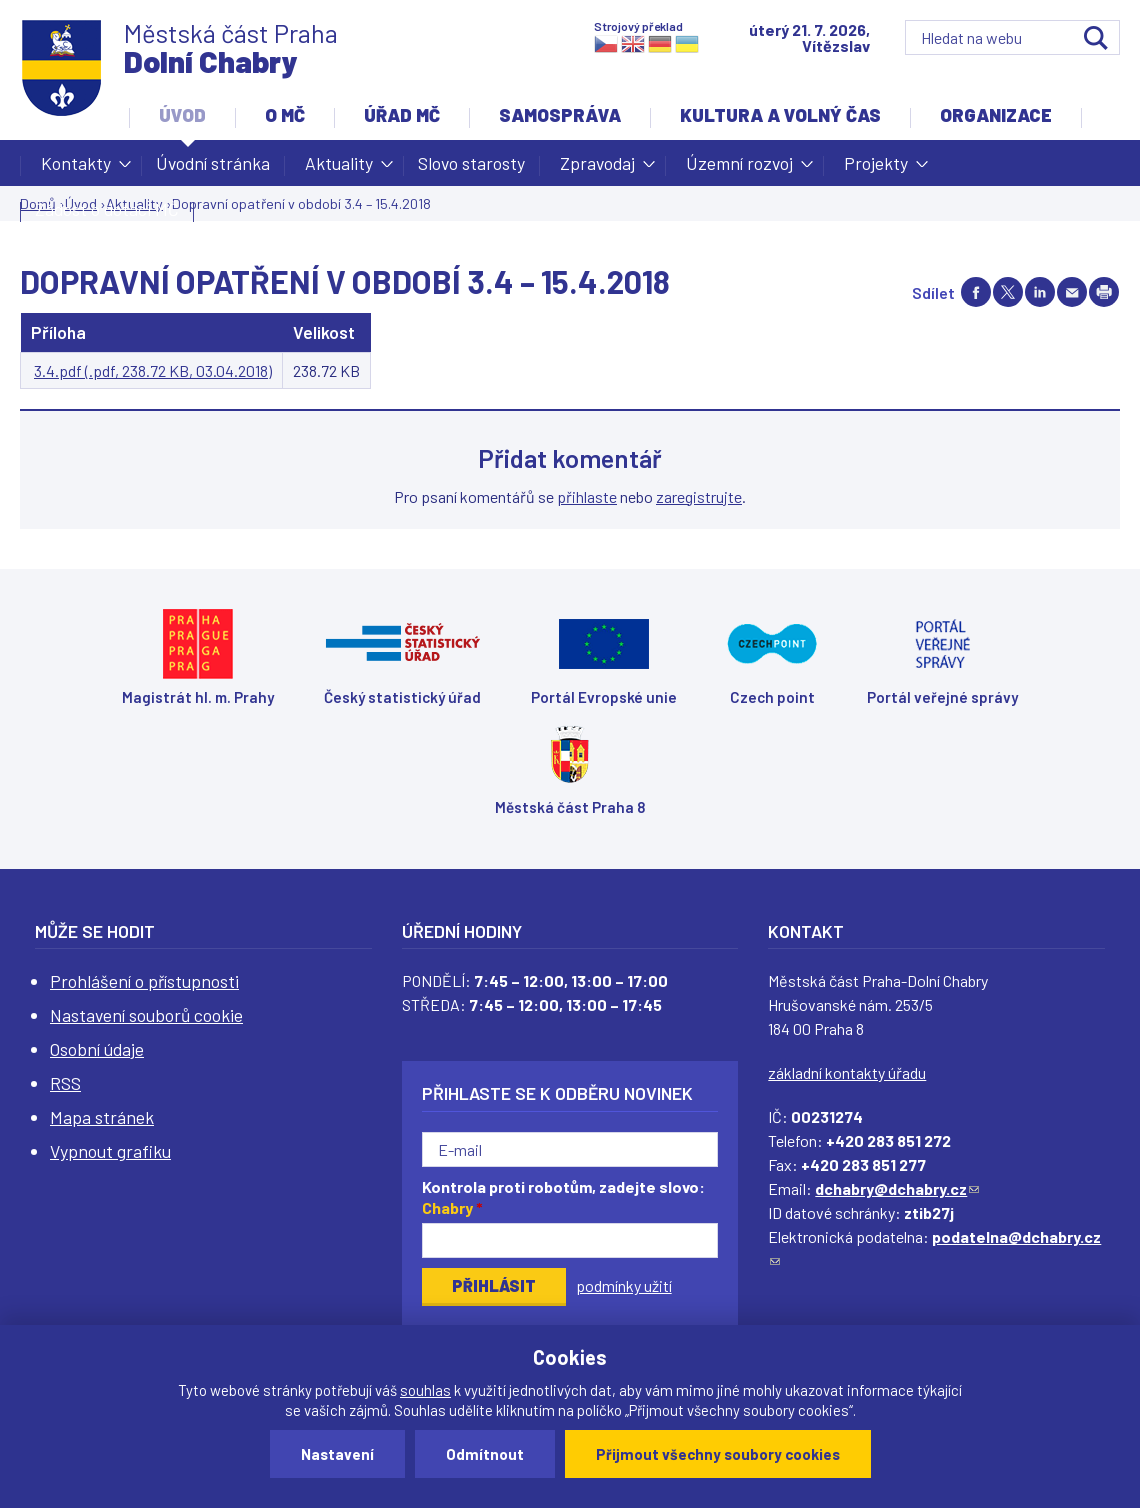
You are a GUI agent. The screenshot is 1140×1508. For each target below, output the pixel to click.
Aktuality (339, 169)
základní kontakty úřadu (847, 1072)
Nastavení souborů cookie (146, 1015)
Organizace (996, 115)
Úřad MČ (402, 115)
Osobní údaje (97, 1049)
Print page (1104, 292)
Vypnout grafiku (110, 1151)
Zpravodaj (597, 169)
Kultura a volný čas (780, 115)
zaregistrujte (699, 496)
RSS (65, 1083)
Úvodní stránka (213, 163)
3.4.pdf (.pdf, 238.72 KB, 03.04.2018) (153, 370)
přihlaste (587, 496)
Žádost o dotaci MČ (107, 209)
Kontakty (76, 169)
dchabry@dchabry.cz (897, 1188)
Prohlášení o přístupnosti (144, 981)
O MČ (285, 115)
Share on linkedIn (1040, 292)
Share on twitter (1008, 292)
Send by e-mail (1072, 292)
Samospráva (560, 115)
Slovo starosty (471, 163)
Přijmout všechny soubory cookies (718, 1454)
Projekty (876, 169)
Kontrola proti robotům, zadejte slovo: (563, 1197)
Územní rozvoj (739, 169)
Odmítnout (485, 1454)
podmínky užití (624, 1285)
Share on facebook (976, 292)
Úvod (182, 115)
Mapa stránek (102, 1117)
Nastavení (337, 1454)
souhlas (425, 1390)
